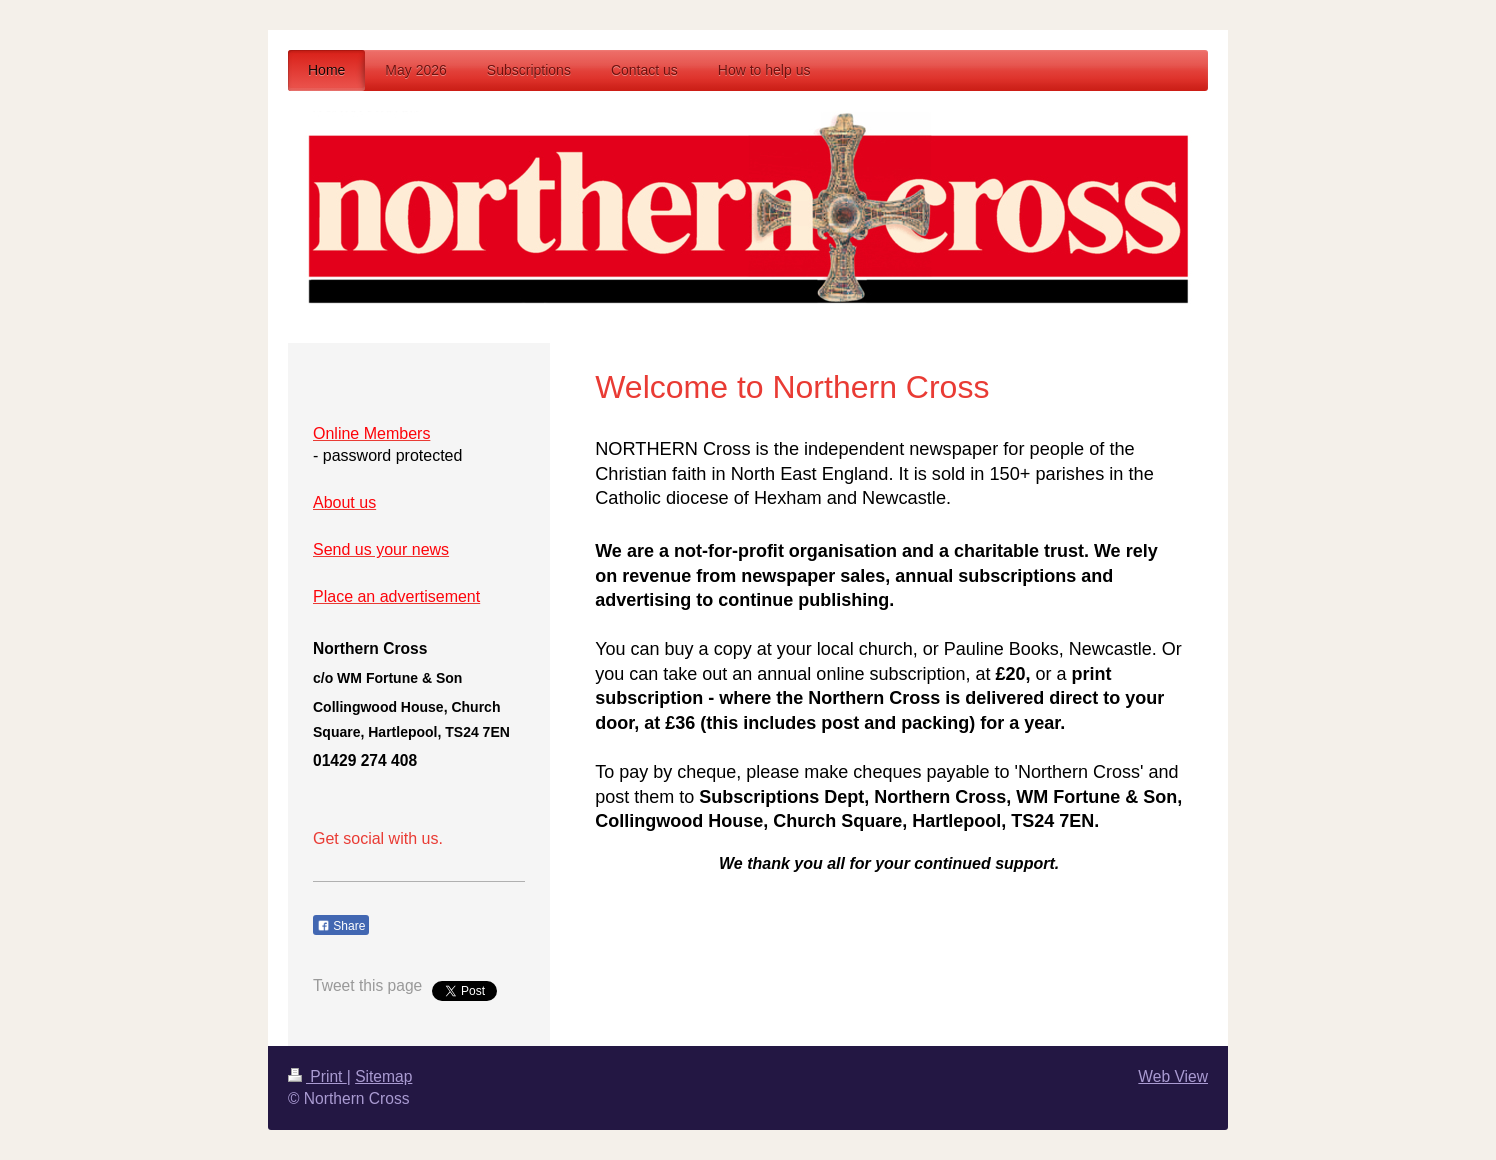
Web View (1173, 1076)
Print (317, 1076)
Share (341, 926)
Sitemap (383, 1076)
